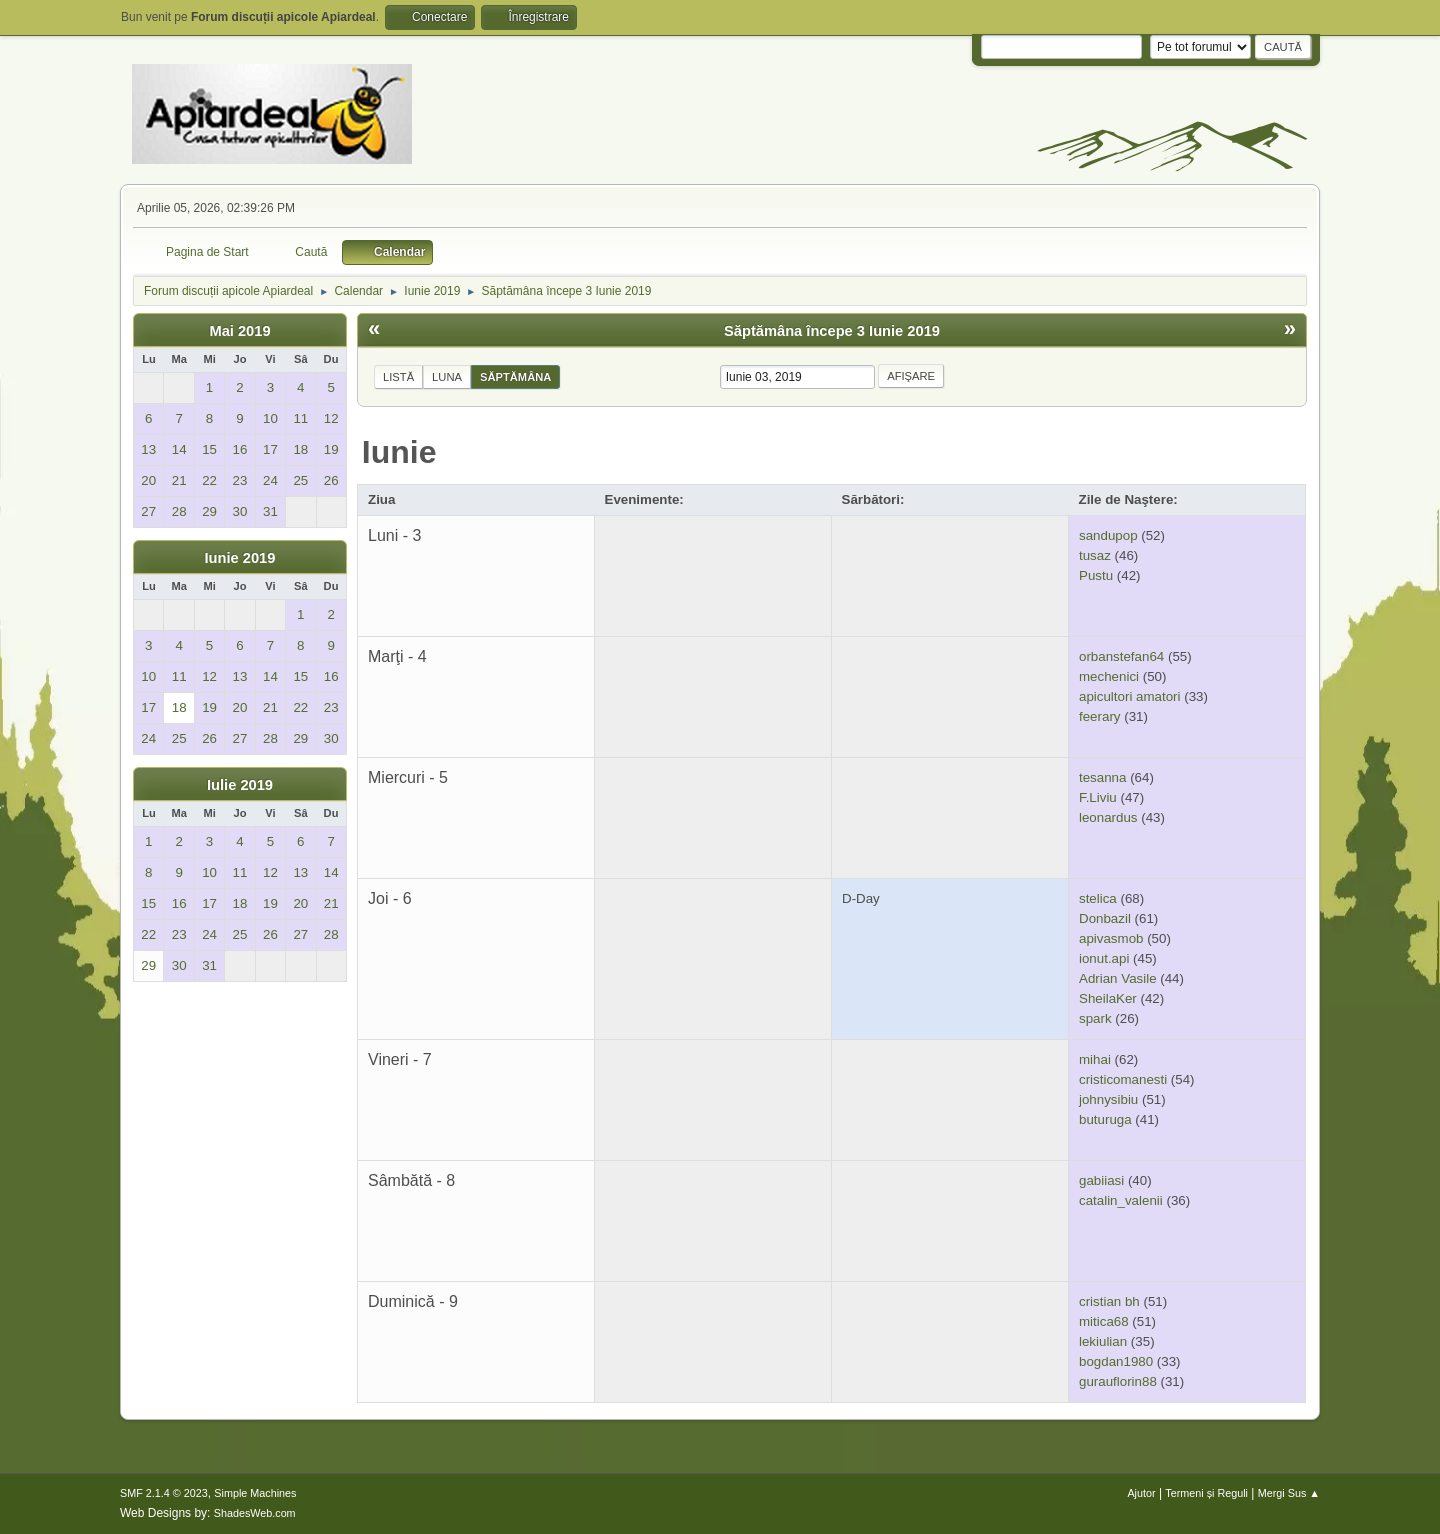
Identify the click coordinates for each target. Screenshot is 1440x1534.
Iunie (399, 452)
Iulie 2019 (240, 785)
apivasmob (1111, 938)
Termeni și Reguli (1206, 1493)
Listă (398, 377)
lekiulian (1103, 1341)
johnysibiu (1108, 1099)
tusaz (1095, 555)
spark (1095, 1018)
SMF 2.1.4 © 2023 (164, 1493)
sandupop (1108, 535)
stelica (1098, 898)
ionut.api (1104, 958)
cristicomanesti (1123, 1079)
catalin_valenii (1121, 1200)
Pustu (1096, 575)
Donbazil (1105, 918)
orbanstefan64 (1121, 656)
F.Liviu (1098, 797)
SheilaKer (1108, 998)
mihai (1095, 1059)
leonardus (1108, 817)
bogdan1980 (1116, 1361)
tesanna (1102, 777)
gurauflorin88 (1118, 1381)
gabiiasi (1101, 1180)
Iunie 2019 (240, 558)
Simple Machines (255, 1493)
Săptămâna (515, 377)
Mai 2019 (239, 331)
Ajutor (1141, 1493)
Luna (447, 377)
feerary (1099, 716)
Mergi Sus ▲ (1289, 1493)
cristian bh (1109, 1301)
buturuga (1105, 1119)
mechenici (1109, 676)
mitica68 (1104, 1321)
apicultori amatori (1129, 696)
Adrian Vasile (1118, 978)
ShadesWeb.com (255, 1513)
